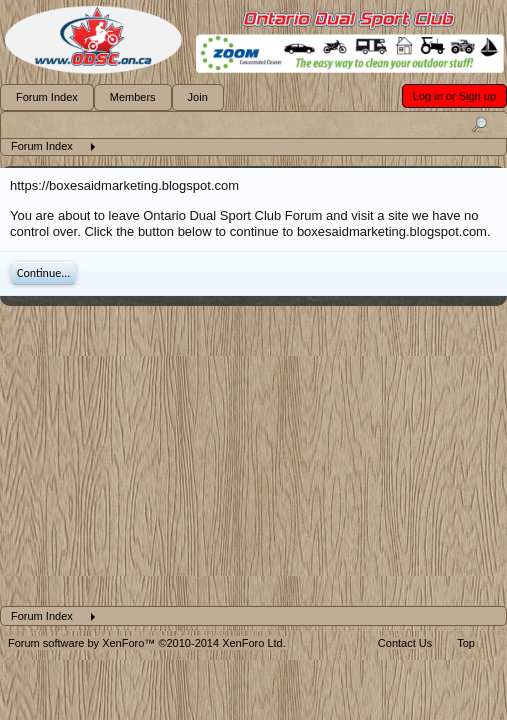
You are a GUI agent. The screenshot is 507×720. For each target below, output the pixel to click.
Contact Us (405, 643)
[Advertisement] (253, 456)
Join (198, 97)
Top (466, 643)
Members (133, 97)
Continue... (43, 273)
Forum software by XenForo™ (147, 643)
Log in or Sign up (454, 96)
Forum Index (47, 97)
